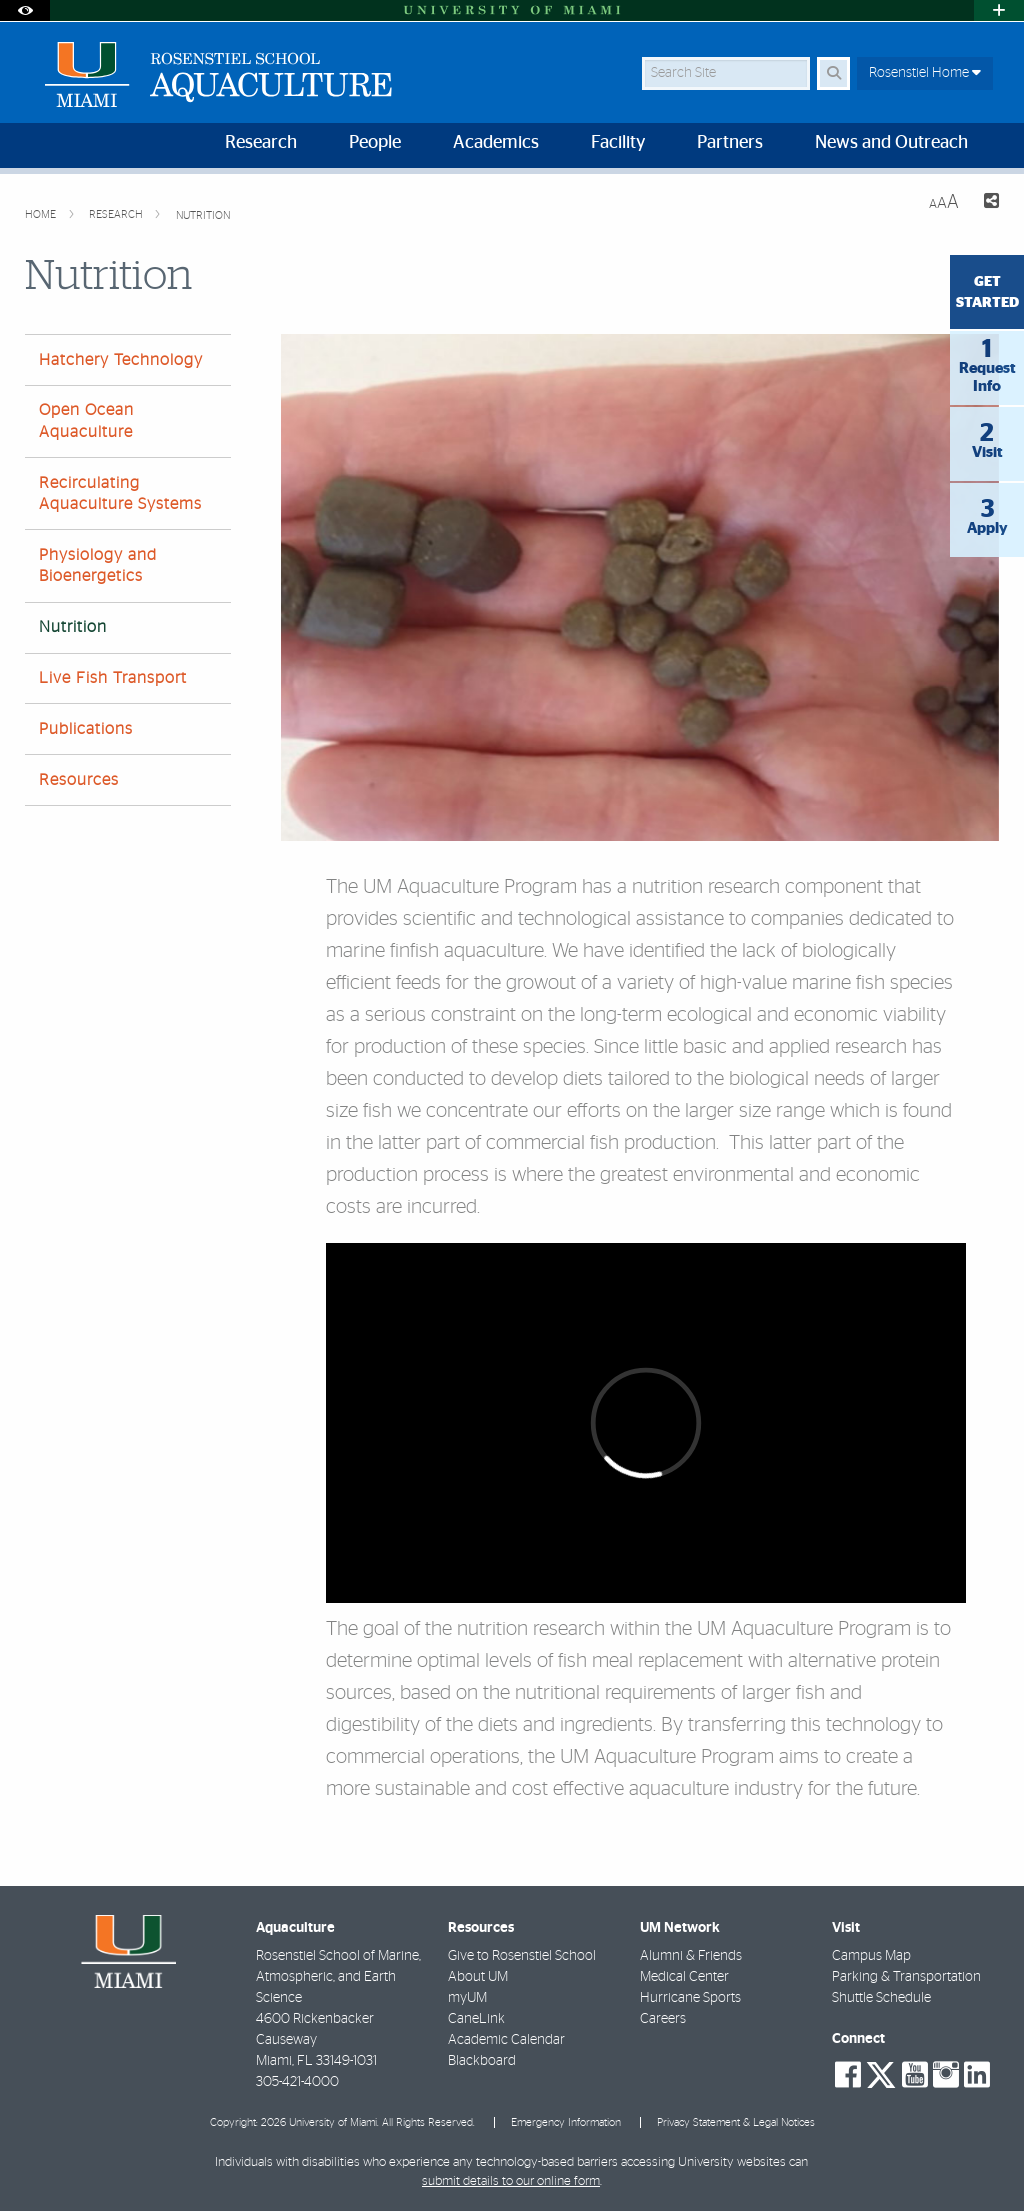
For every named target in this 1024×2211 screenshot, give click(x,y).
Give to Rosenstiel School (522, 1956)
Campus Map (871, 1956)
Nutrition (203, 215)
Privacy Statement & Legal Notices (736, 2122)
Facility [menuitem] (618, 143)
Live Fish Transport (113, 678)
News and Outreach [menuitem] (891, 143)
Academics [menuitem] (496, 143)
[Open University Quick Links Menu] (999, 10)
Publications (86, 729)
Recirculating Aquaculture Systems (120, 493)
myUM (467, 1998)
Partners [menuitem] (730, 143)
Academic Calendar (506, 2040)
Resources (79, 780)
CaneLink (476, 2019)
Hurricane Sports (690, 1998)
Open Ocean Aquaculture (86, 420)
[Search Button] (833, 73)
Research (117, 214)
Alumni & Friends (691, 1956)
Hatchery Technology (121, 360)
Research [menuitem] (261, 143)
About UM (478, 1977)
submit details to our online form (511, 2181)
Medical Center (684, 1977)
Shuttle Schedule (881, 1998)
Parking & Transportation (906, 1977)
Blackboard (482, 2061)
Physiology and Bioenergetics (98, 565)
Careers (663, 2019)
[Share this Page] (987, 203)
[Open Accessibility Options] (25, 10)
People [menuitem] (375, 143)
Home (42, 214)
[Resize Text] (944, 202)
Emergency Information (566, 2122)
